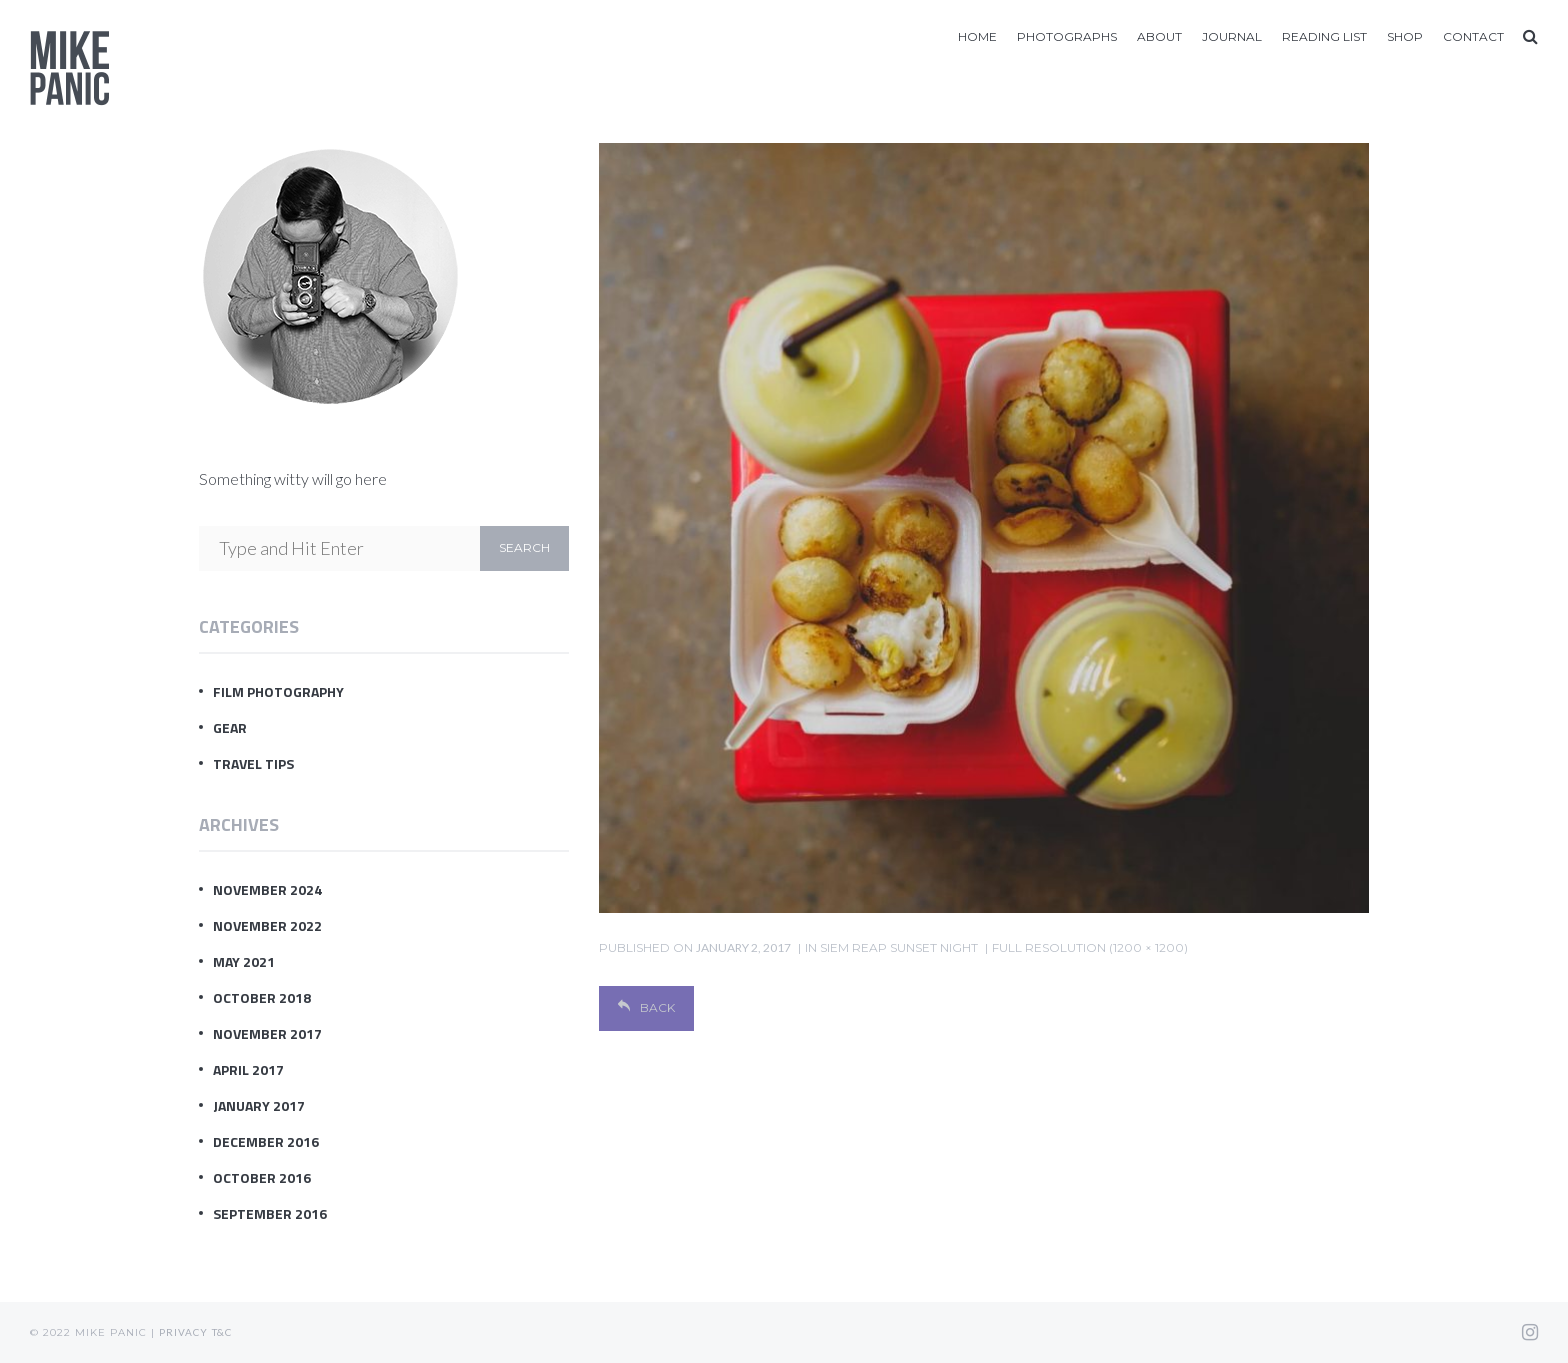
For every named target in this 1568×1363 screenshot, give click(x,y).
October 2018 (262, 997)
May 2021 (244, 961)
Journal (1232, 36)
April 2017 (248, 1069)
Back (646, 1007)
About (1159, 36)
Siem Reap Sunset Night (899, 947)
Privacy (183, 1332)
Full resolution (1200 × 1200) (1090, 947)
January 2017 (259, 1105)
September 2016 (270, 1213)
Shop (1405, 36)
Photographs (1067, 36)
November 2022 (267, 925)
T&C (222, 1332)
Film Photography (278, 691)
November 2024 (267, 889)
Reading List (1324, 36)
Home (977, 36)
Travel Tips (253, 763)
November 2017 (267, 1033)
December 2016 (266, 1141)
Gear (230, 727)
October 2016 (262, 1177)
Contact (1473, 36)
